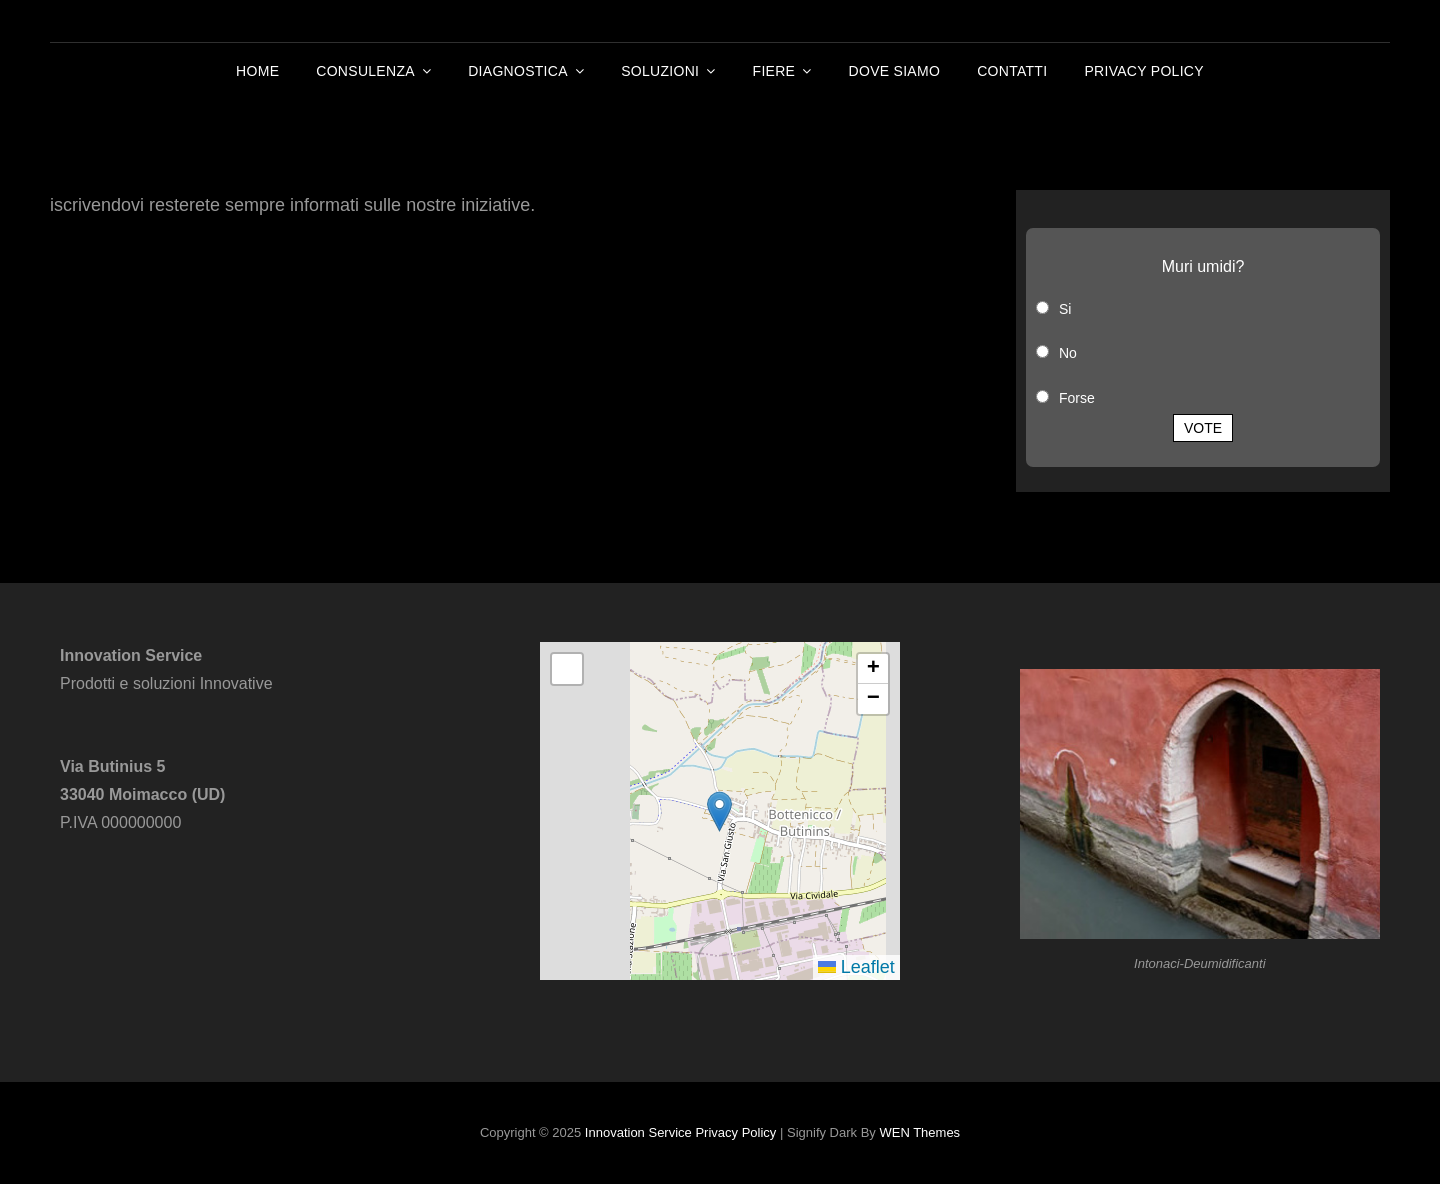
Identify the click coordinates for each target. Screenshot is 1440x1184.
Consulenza (365, 71)
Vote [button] (1203, 428)
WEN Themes (919, 1132)
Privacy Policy (1143, 71)
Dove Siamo (895, 71)
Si (1065, 309)
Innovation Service (638, 1132)
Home (257, 71)
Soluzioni (660, 71)
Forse (1077, 398)
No (1068, 353)
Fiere (774, 71)
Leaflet (856, 967)
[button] (719, 811)
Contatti (1012, 71)
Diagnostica (518, 71)
